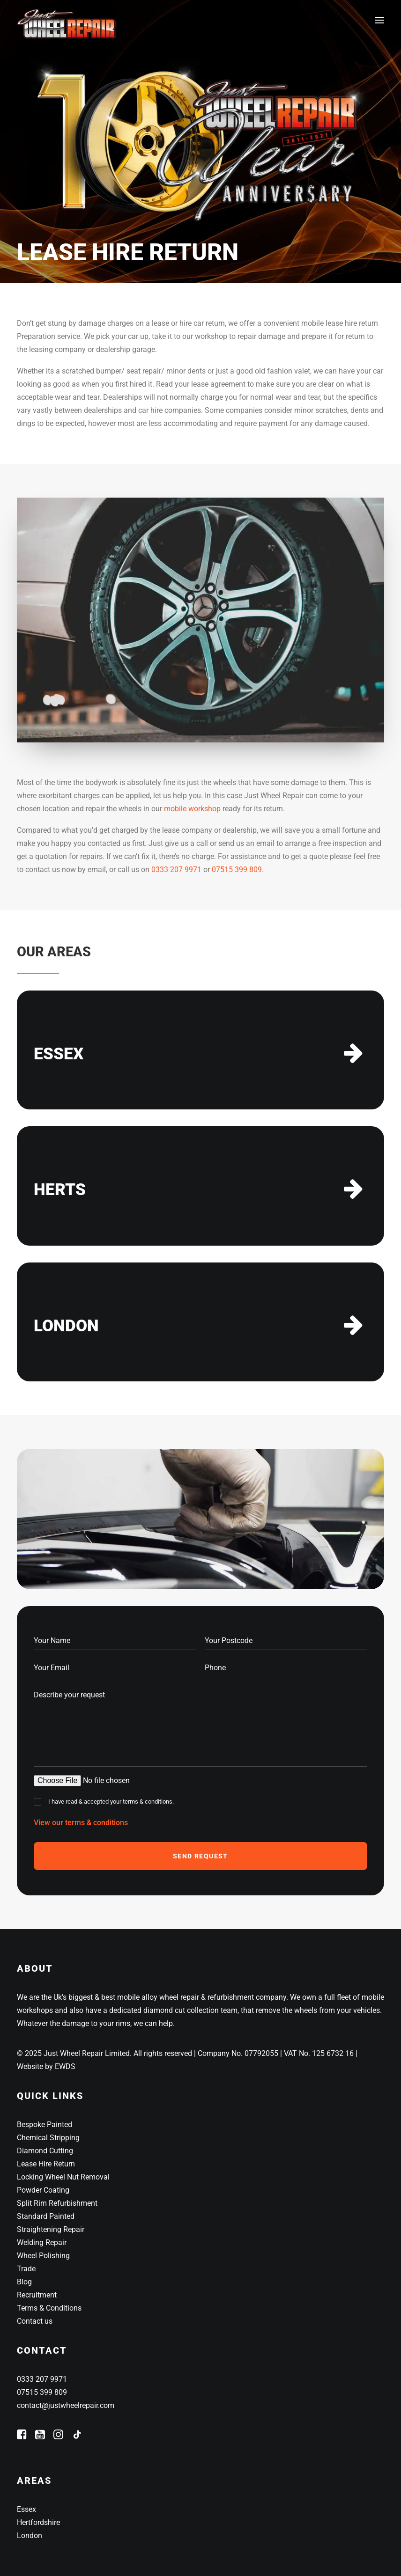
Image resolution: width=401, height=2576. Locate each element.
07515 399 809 (237, 869)
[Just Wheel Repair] (68, 20)
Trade (26, 2268)
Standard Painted (45, 2216)
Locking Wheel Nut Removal (63, 2176)
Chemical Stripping (48, 2137)
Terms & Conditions (49, 2308)
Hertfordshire (38, 2522)
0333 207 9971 (176, 869)
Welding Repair (42, 2242)
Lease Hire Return (46, 2163)
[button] (379, 20)
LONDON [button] (66, 1326)
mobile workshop (192, 808)
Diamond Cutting (45, 2150)
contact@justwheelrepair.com (65, 2405)
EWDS (65, 2066)
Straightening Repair (50, 2229)
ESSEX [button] (58, 1054)
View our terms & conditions (81, 1822)
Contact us (34, 2321)
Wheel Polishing (43, 2255)
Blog (24, 2281)
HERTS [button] (60, 1189)
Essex (26, 2509)
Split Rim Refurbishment (57, 2203)
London (29, 2535)
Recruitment (37, 2294)
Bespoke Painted (44, 2124)
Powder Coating (43, 2190)
